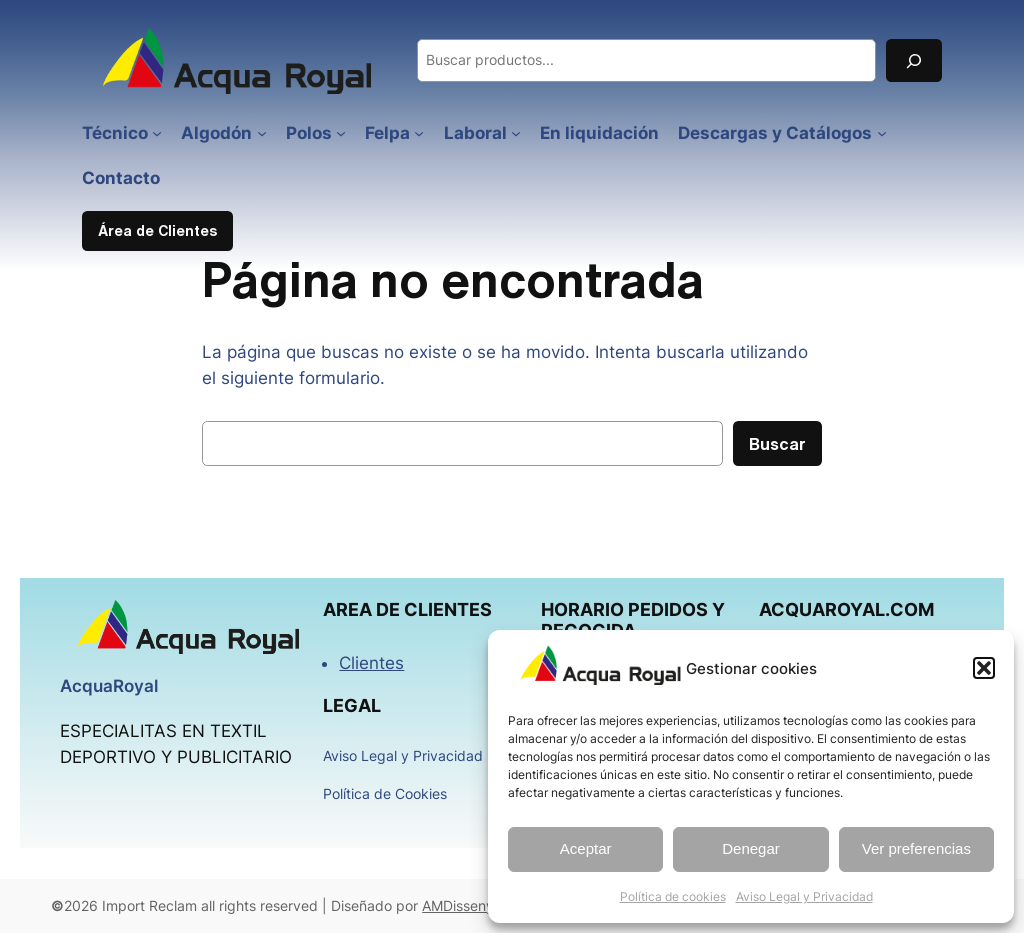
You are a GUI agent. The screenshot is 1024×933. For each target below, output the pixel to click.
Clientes (371, 663)
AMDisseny (458, 905)
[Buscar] (914, 60)
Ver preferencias (916, 848)
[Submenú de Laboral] (516, 133)
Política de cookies (673, 896)
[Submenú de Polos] (341, 133)
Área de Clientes (157, 230)
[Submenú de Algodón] (262, 133)
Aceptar (586, 848)
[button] (984, 668)
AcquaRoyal (109, 686)
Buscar (777, 443)
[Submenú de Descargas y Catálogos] (882, 133)
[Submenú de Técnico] (157, 133)
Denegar (751, 848)
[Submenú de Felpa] (419, 133)
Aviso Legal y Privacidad (804, 896)
